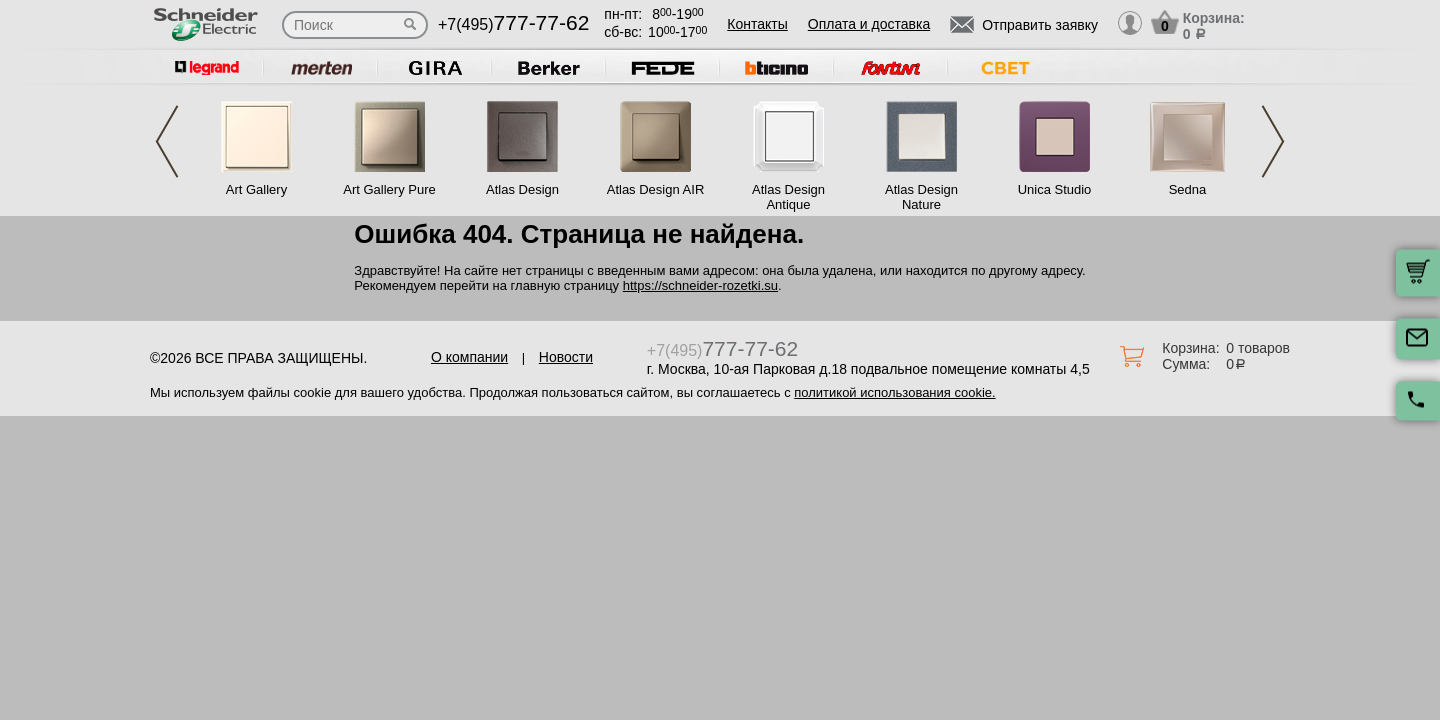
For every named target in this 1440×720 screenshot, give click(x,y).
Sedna (1188, 189)
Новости (566, 357)
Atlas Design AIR (656, 189)
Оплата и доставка (869, 24)
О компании (469, 357)
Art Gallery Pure (389, 189)
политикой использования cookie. (894, 392)
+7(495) (513, 24)
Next (1273, 141)
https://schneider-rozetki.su (700, 285)
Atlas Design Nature (921, 197)
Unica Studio (1055, 189)
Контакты (757, 24)
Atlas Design (522, 189)
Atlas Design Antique (788, 197)
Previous (167, 141)
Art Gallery (256, 189)
